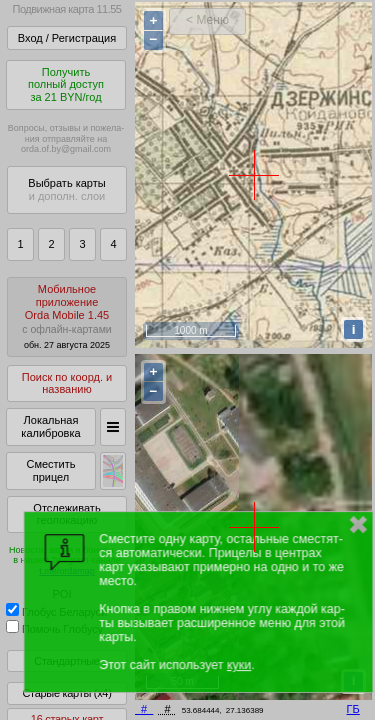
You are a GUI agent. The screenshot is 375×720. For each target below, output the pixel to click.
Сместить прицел (50, 470)
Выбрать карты (66, 189)
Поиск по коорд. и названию (67, 383)
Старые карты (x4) (66, 693)
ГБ (353, 709)
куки (239, 665)
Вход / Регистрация (67, 38)
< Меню (207, 20)
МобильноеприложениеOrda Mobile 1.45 (67, 316)
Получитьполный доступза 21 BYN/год (66, 84)
